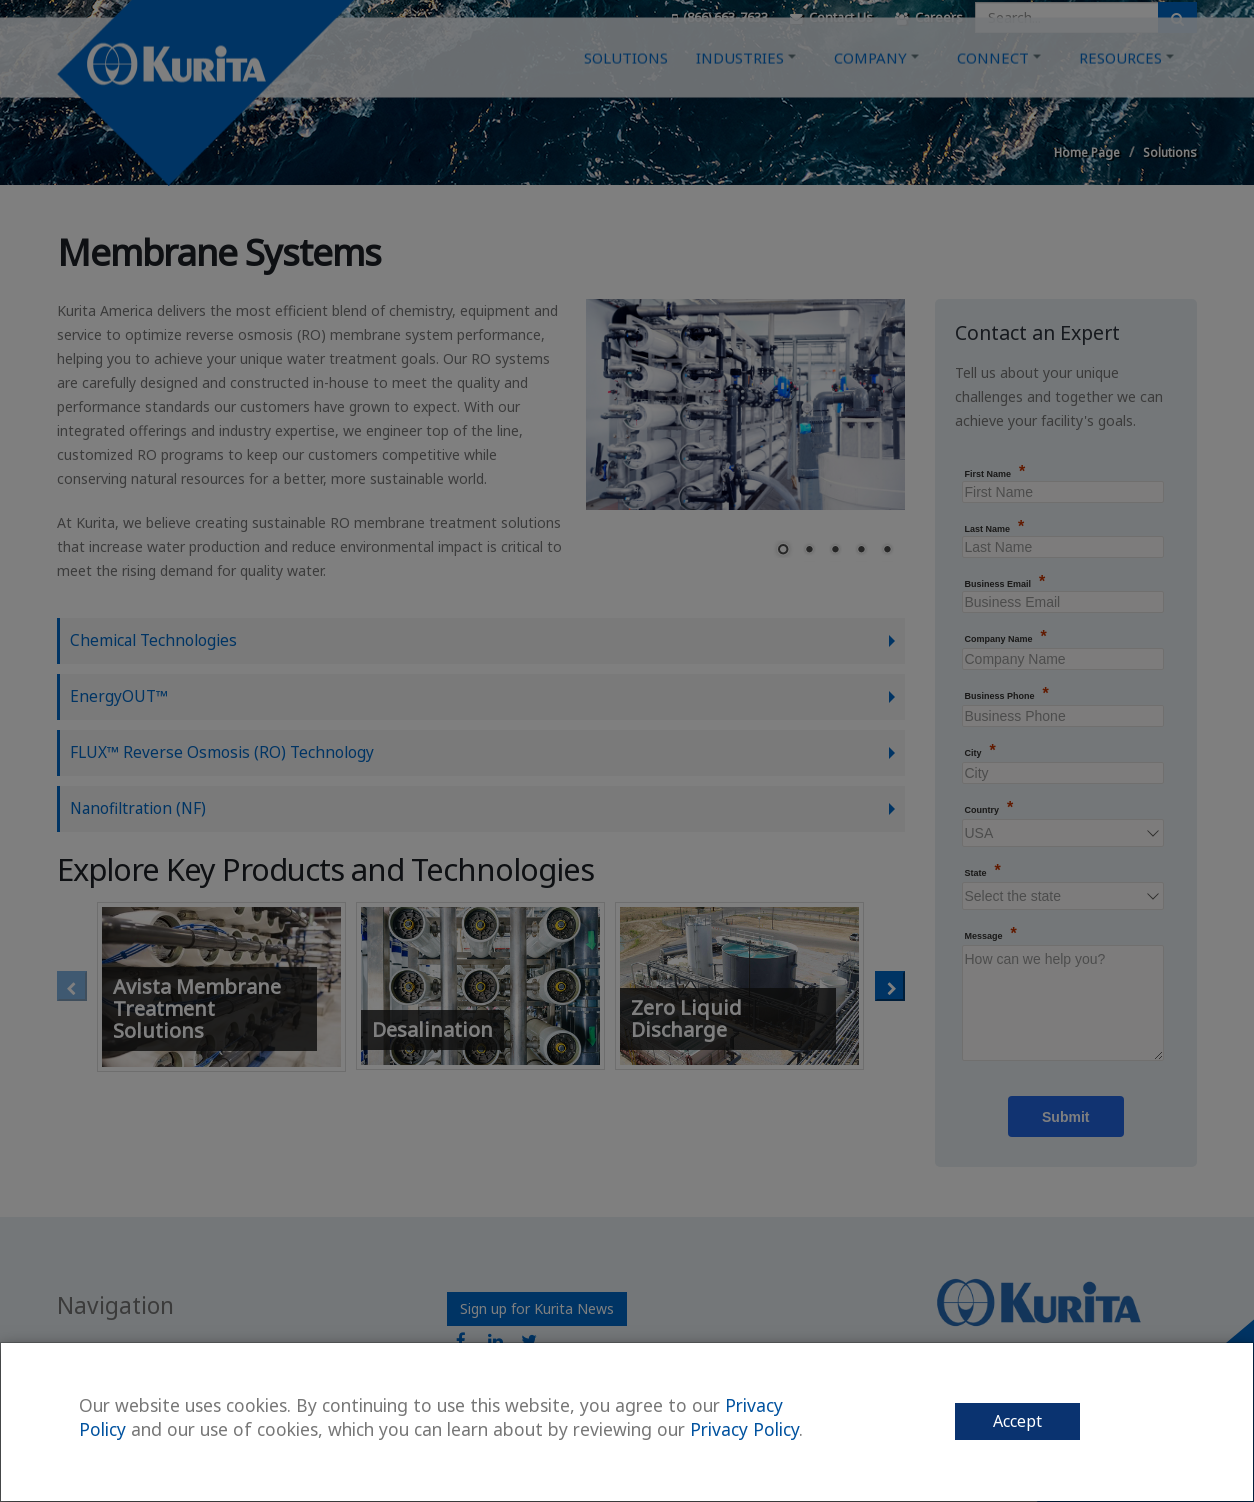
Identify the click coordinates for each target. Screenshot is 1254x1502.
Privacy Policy (744, 1429)
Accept (1017, 1421)
